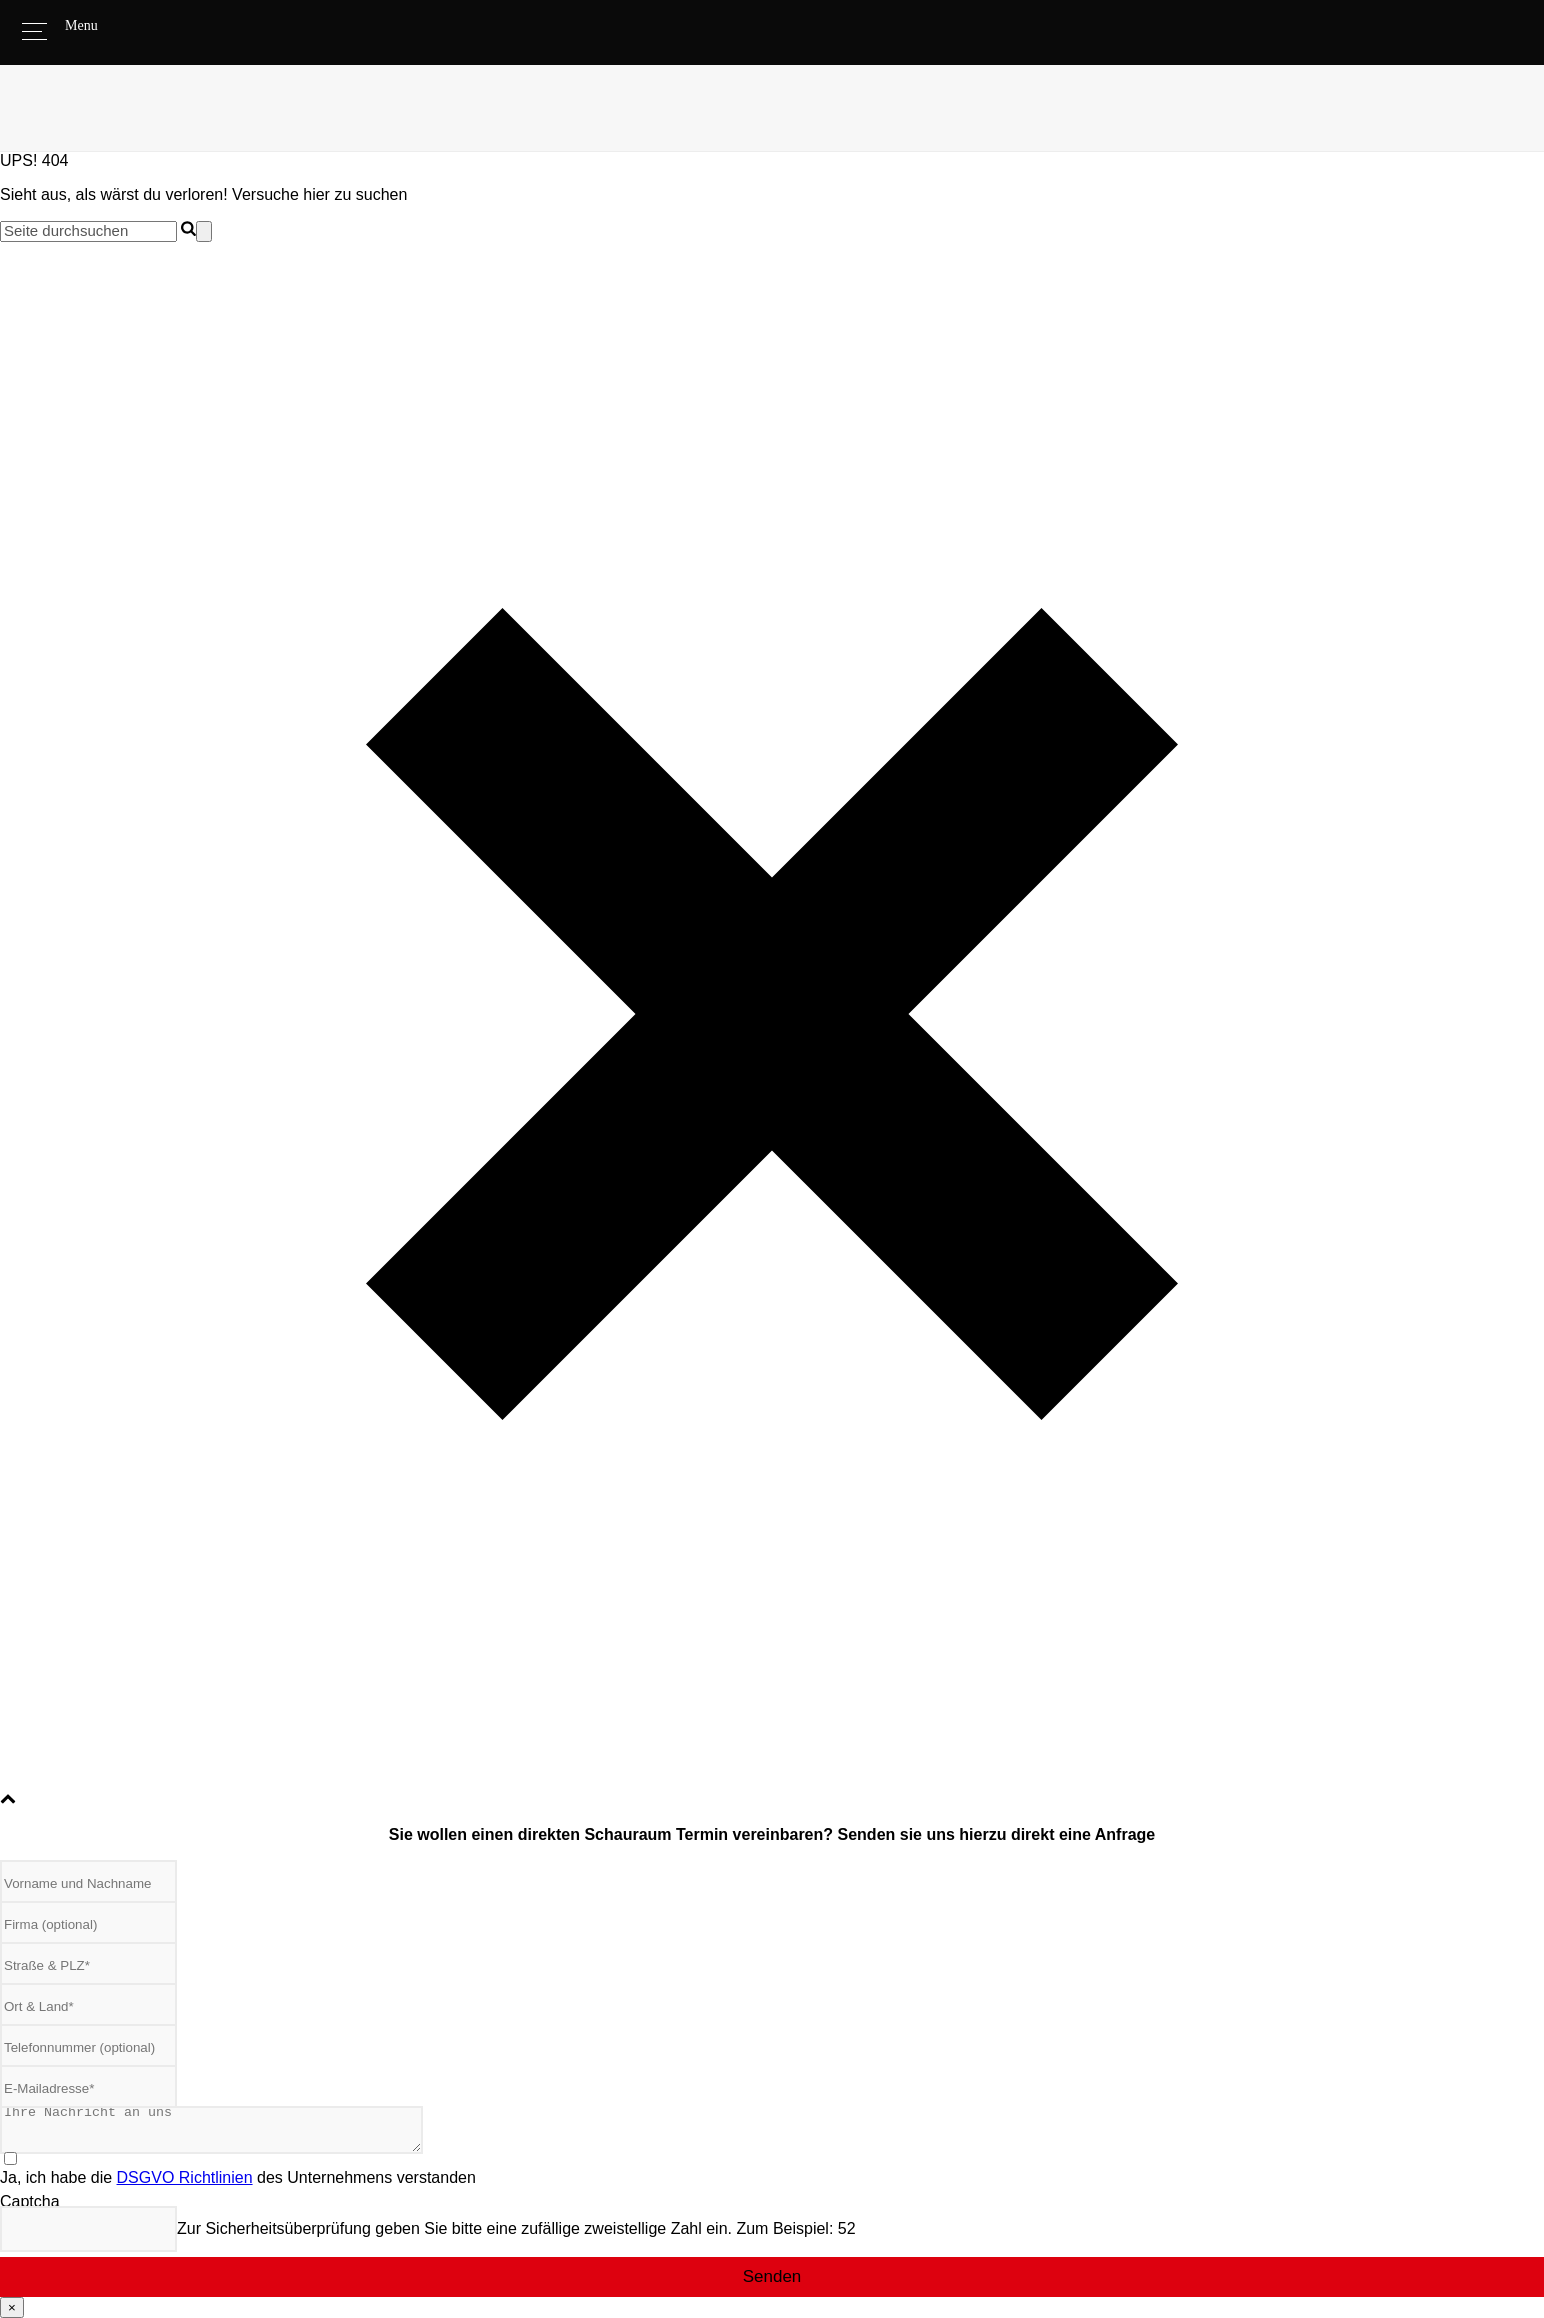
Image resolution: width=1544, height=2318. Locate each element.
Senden (772, 2276)
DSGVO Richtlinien (185, 2177)
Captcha (30, 2201)
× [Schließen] (12, 2307)
